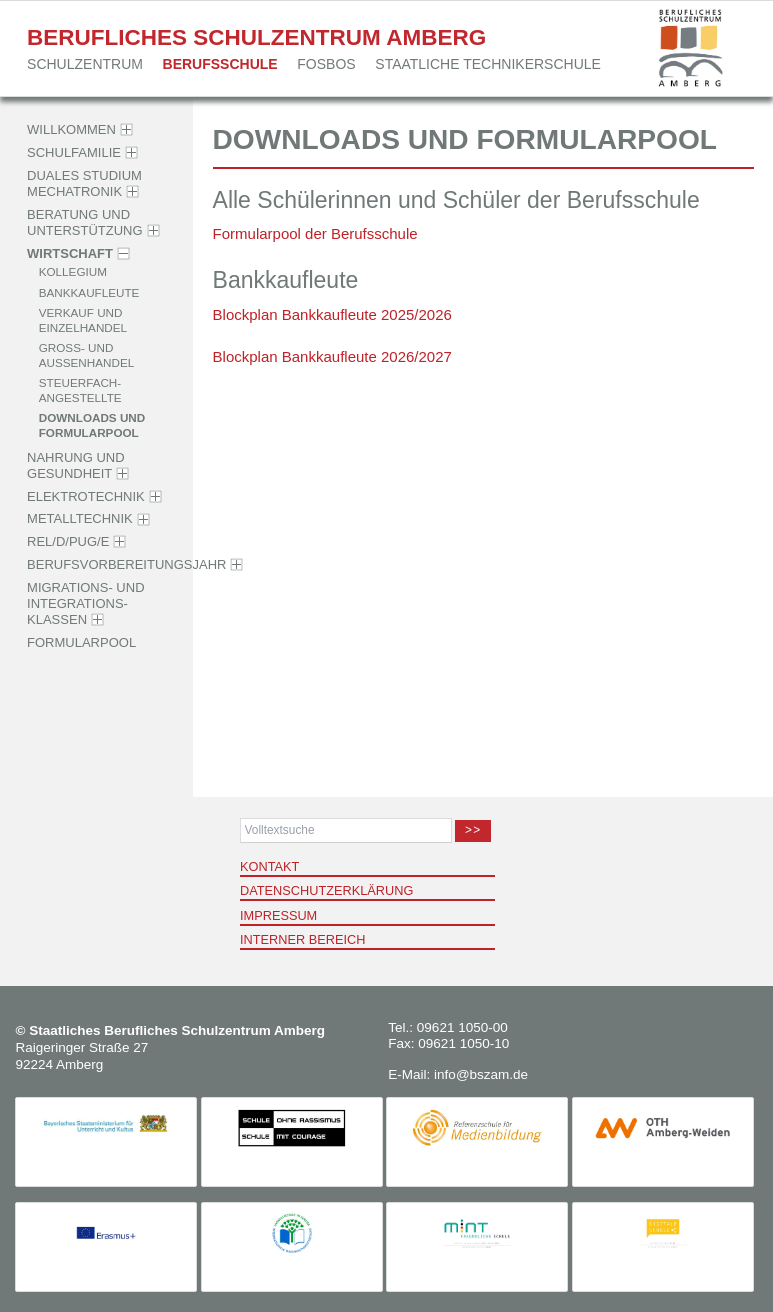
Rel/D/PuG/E (68, 541)
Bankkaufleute (89, 291)
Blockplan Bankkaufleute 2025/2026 (332, 314)
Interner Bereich (302, 939)
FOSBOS (326, 64)
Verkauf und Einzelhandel (83, 320)
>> (473, 830)
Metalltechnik (80, 519)
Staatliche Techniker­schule (488, 64)
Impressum (278, 915)
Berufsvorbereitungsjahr (126, 564)
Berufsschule (220, 64)
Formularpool (81, 642)
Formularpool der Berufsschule (315, 233)
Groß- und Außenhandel (86, 355)
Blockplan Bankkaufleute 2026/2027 (332, 356)
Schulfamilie (74, 152)
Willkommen (71, 129)
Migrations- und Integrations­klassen (85, 604)
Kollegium (73, 271)
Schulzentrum (85, 64)
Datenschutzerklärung (326, 890)
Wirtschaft (70, 253)
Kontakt (269, 866)
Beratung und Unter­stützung (85, 222)
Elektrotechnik (86, 496)
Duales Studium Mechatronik (84, 183)
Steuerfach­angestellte (80, 390)
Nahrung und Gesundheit (76, 465)
